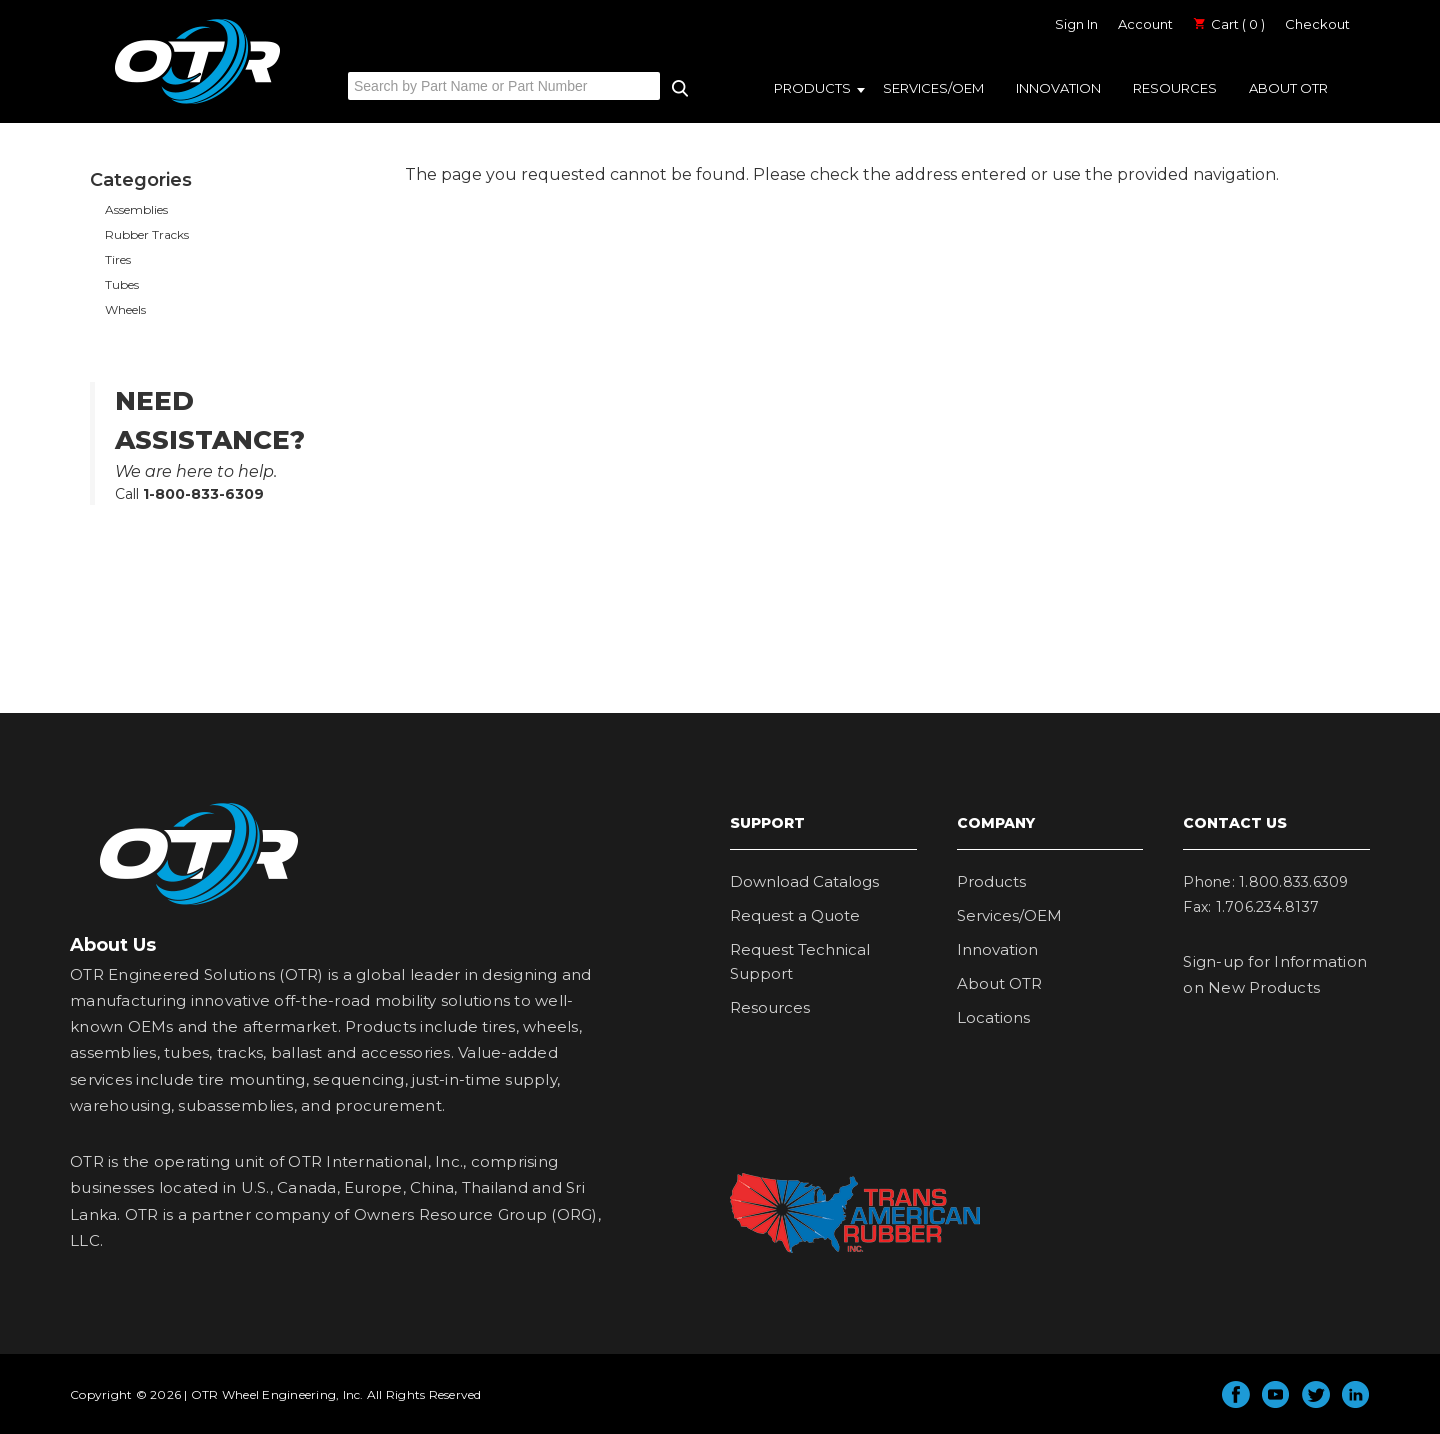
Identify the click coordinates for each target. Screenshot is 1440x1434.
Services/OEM (933, 88)
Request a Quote (795, 915)
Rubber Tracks (147, 234)
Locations (993, 1017)
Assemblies (136, 209)
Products (812, 88)
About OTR (1288, 88)
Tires (118, 259)
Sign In (1076, 24)
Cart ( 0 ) (1229, 24)
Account (1145, 24)
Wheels (125, 309)
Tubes (122, 284)
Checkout (1317, 24)
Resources (1175, 88)
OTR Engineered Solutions (197, 103)
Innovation (1058, 88)
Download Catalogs (804, 881)
